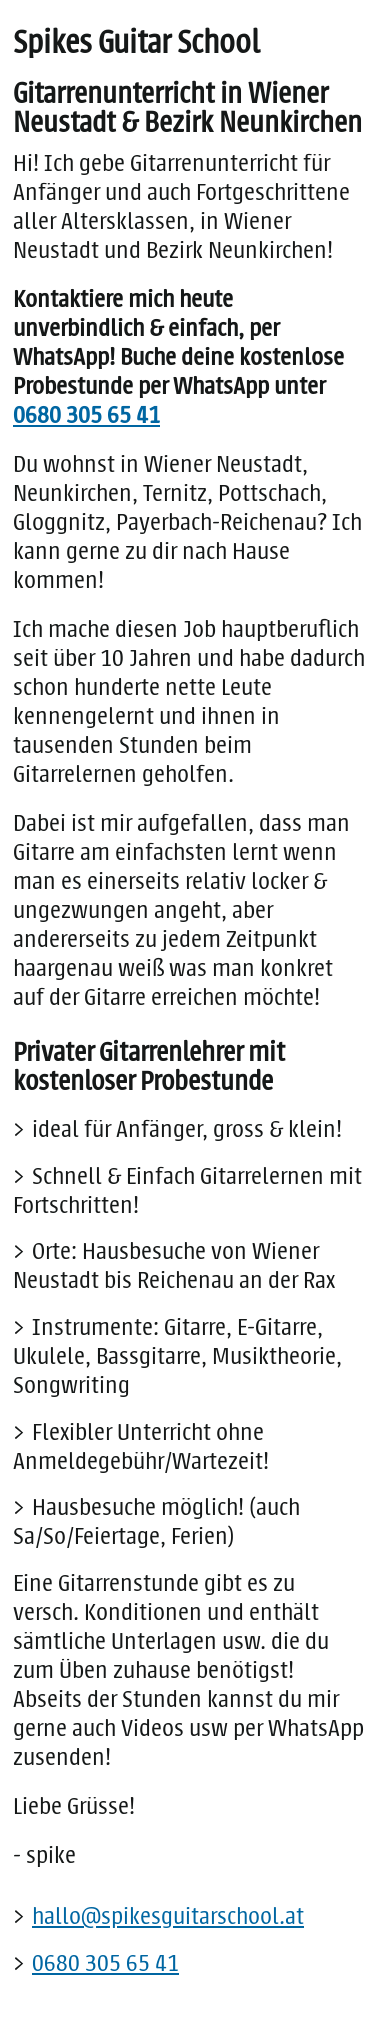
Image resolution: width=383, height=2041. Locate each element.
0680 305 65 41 (86, 415)
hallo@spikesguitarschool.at (168, 1916)
